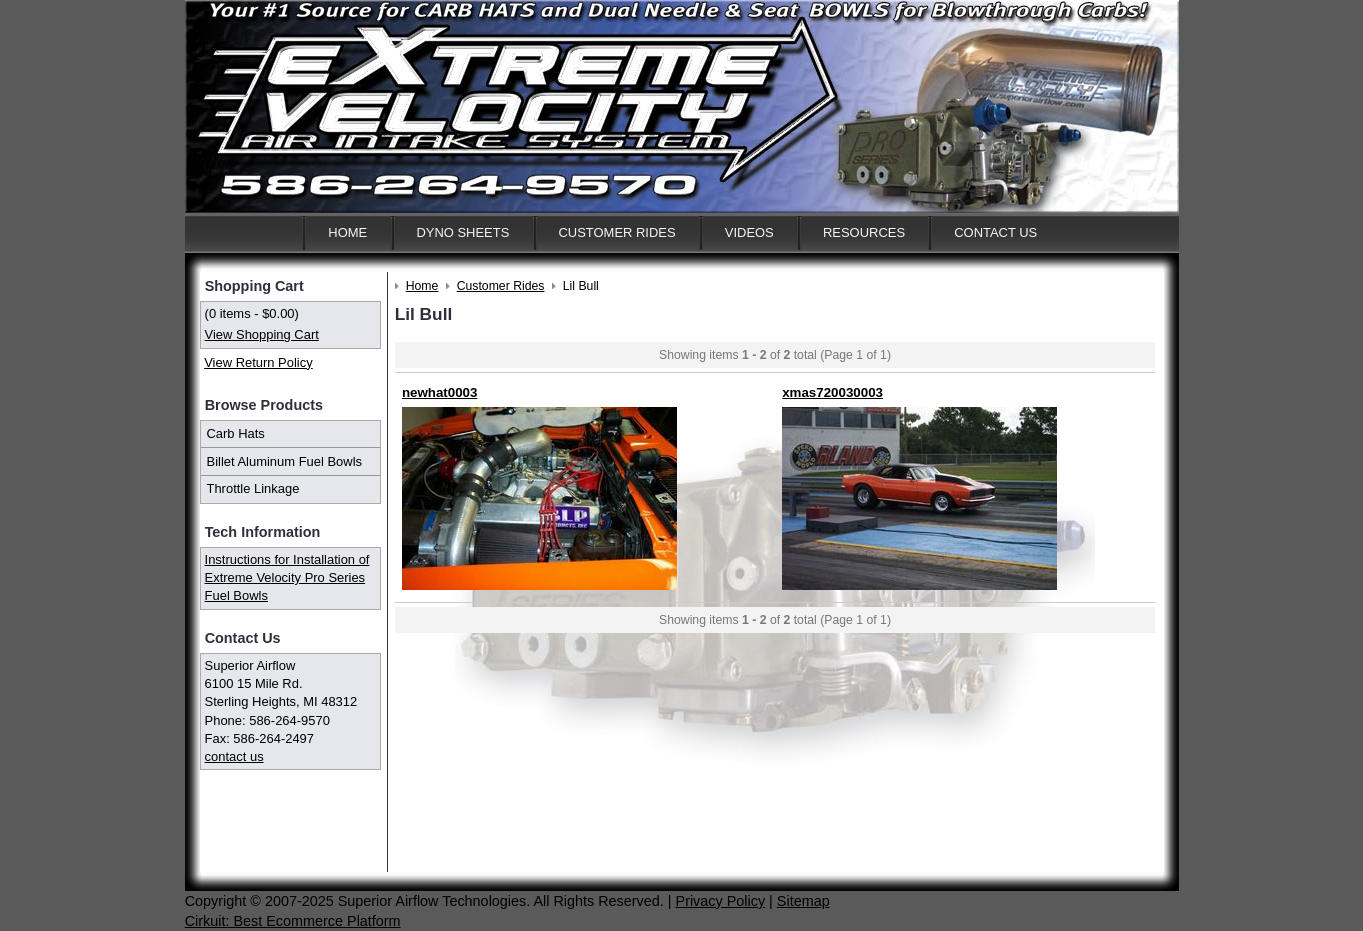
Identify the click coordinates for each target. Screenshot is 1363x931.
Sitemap (803, 901)
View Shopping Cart (262, 334)
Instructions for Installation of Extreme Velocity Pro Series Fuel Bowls (287, 577)
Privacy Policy (721, 901)
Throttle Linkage (253, 488)
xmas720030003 (832, 392)
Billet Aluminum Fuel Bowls (285, 461)
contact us (234, 756)
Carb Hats (236, 433)
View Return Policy (258, 362)
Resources (864, 232)
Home (347, 232)
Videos (749, 232)
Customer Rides (617, 232)
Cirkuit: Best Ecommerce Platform (293, 921)
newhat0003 (440, 392)
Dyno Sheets (462, 232)
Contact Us (995, 232)
